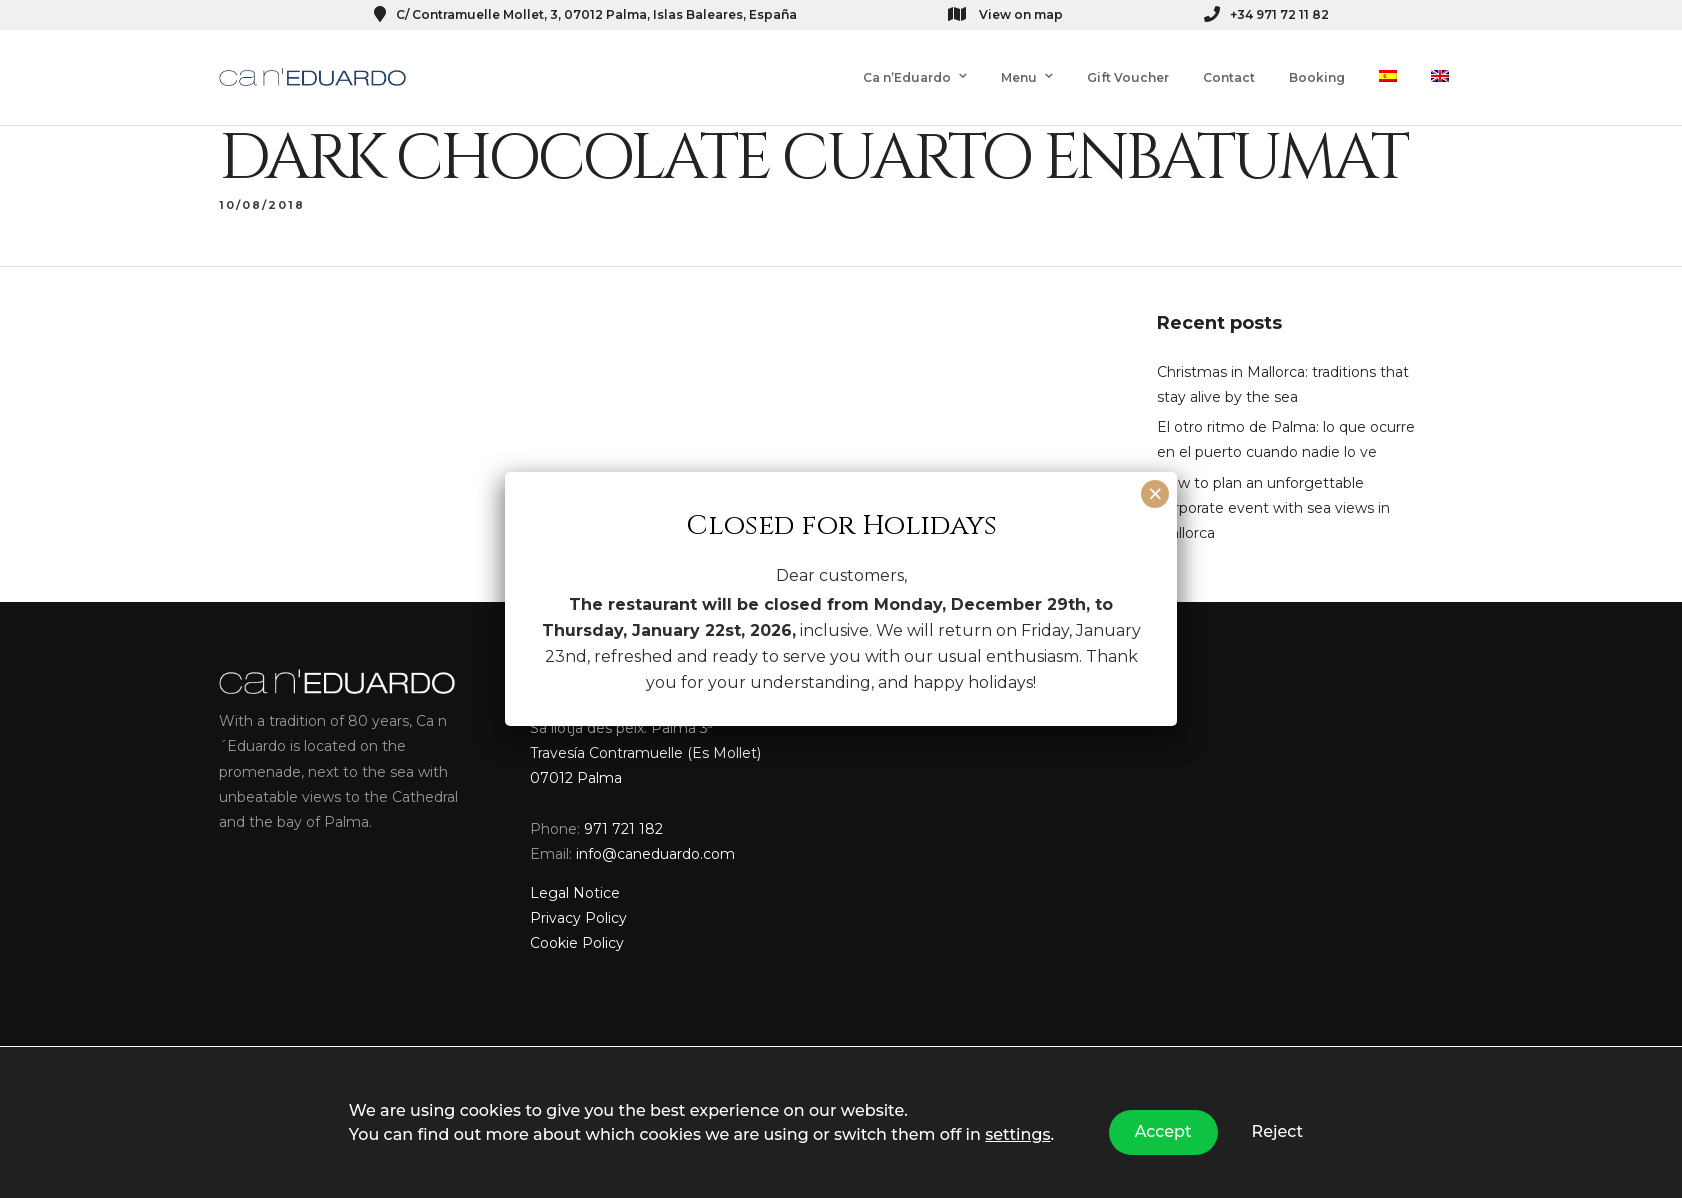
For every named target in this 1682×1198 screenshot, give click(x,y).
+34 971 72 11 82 (1266, 14)
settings (1017, 1134)
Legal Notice (575, 897)
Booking (1317, 77)
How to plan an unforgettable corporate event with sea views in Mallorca (1273, 511)
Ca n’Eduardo (907, 77)
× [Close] (1155, 494)
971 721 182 (623, 832)
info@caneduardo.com (655, 857)
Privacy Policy (578, 922)
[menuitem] (1388, 78)
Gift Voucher (1128, 77)
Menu (1019, 77)
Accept (1163, 1131)
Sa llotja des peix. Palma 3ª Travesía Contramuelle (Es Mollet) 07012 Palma (645, 756)
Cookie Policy (577, 947)
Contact (1229, 77)
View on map (1005, 14)
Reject (1278, 1131)
